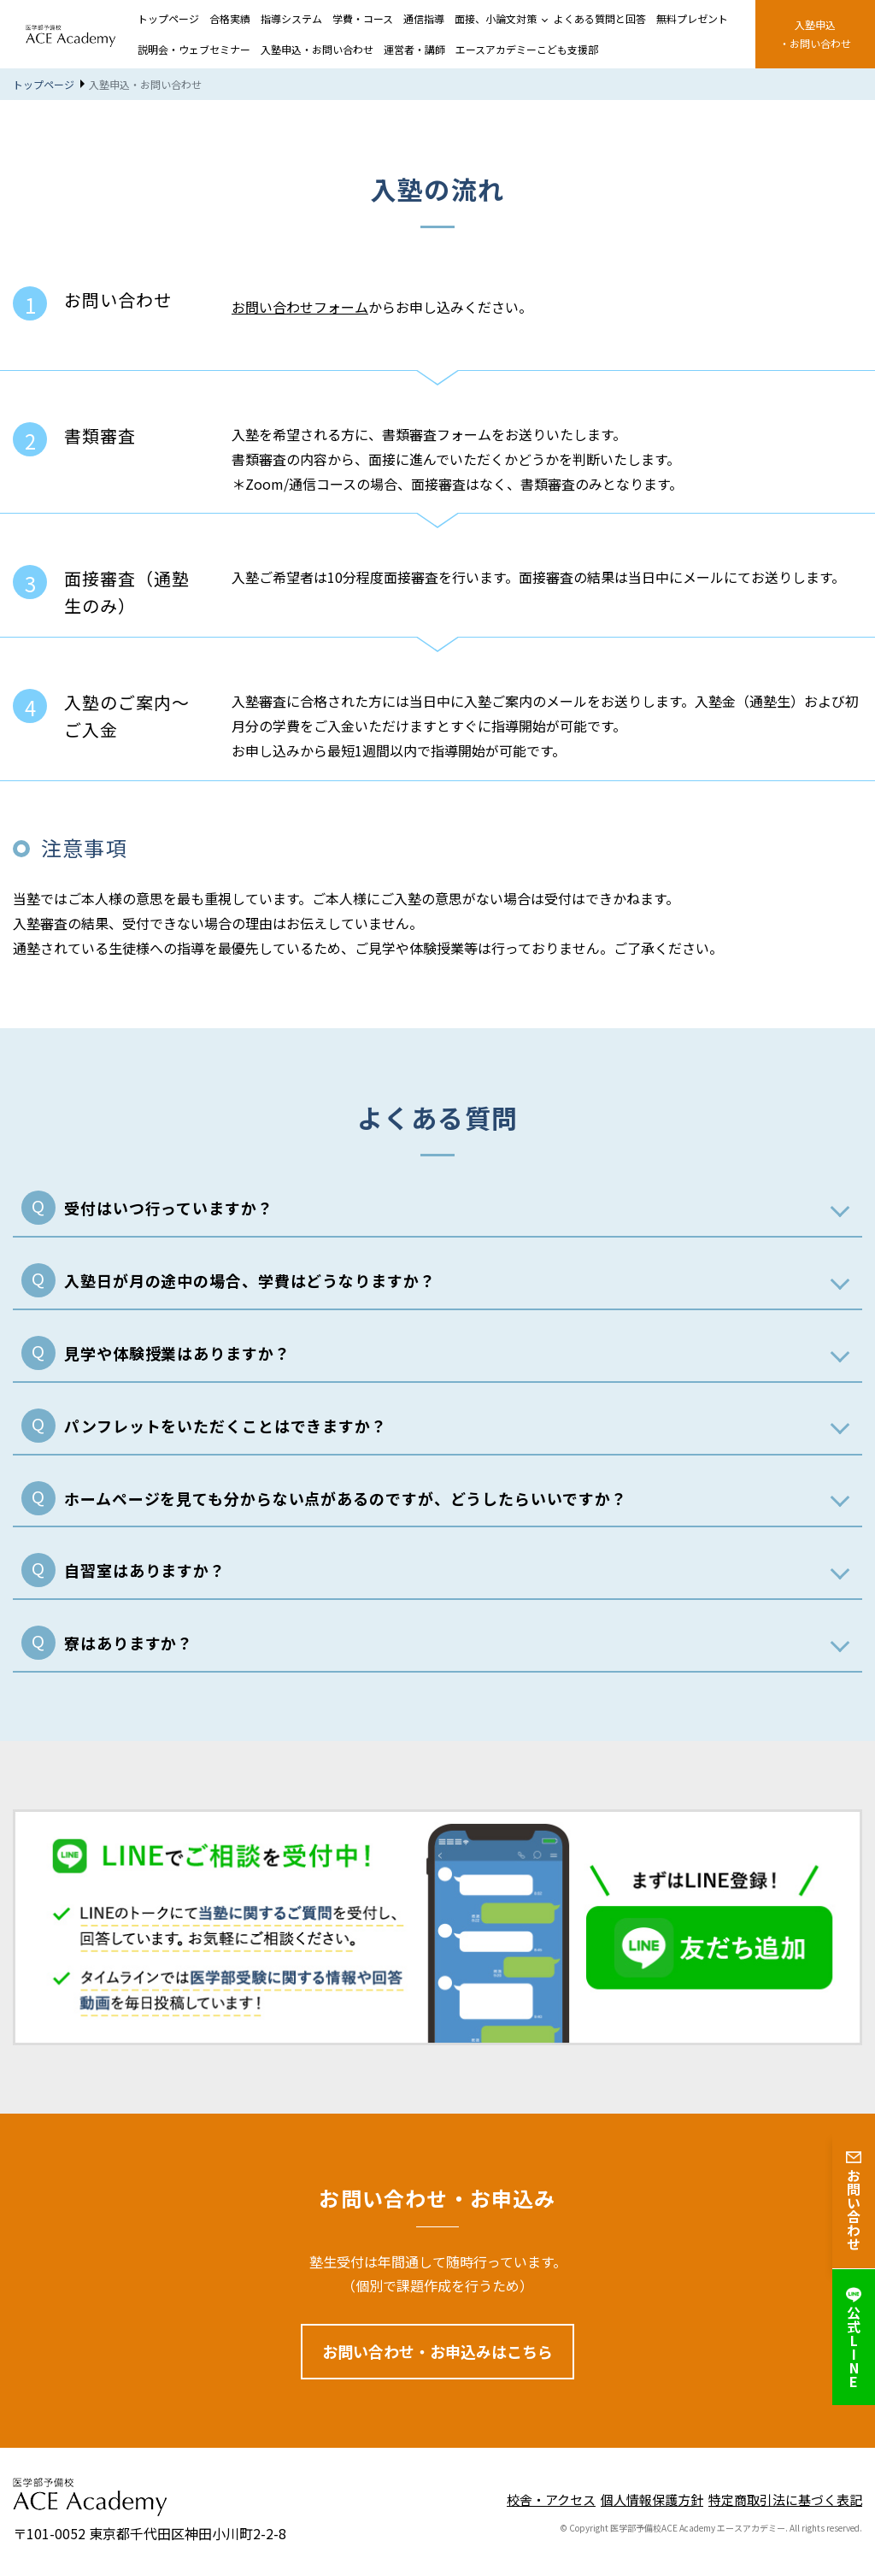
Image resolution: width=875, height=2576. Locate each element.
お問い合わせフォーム (300, 307)
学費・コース (362, 18)
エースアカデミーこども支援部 (526, 49)
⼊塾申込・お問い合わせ (815, 33)
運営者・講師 (414, 49)
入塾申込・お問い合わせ (317, 49)
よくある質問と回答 (600, 18)
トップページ (168, 18)
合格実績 (229, 18)
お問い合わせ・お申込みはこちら (437, 2351)
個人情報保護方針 (652, 2499)
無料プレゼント (692, 18)
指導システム (291, 18)
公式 (853, 2337)
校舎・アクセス (551, 2499)
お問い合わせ (853, 2200)
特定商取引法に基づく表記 (785, 2499)
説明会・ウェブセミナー (194, 49)
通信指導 (423, 18)
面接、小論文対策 (496, 18)
